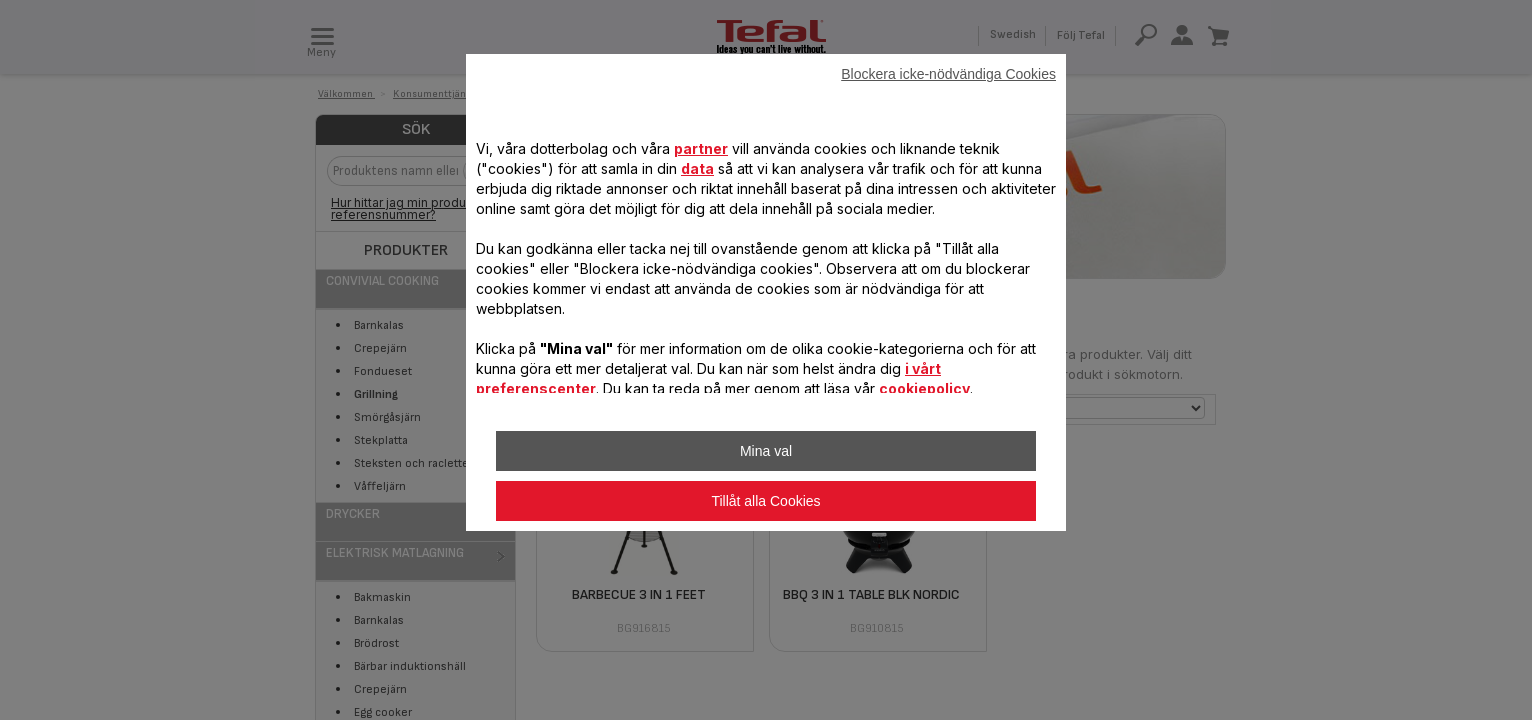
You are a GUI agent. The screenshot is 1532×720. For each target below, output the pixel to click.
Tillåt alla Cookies (765, 501)
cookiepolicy (924, 388)
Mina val (766, 451)
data (697, 168)
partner (701, 148)
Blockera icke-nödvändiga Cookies (948, 74)
